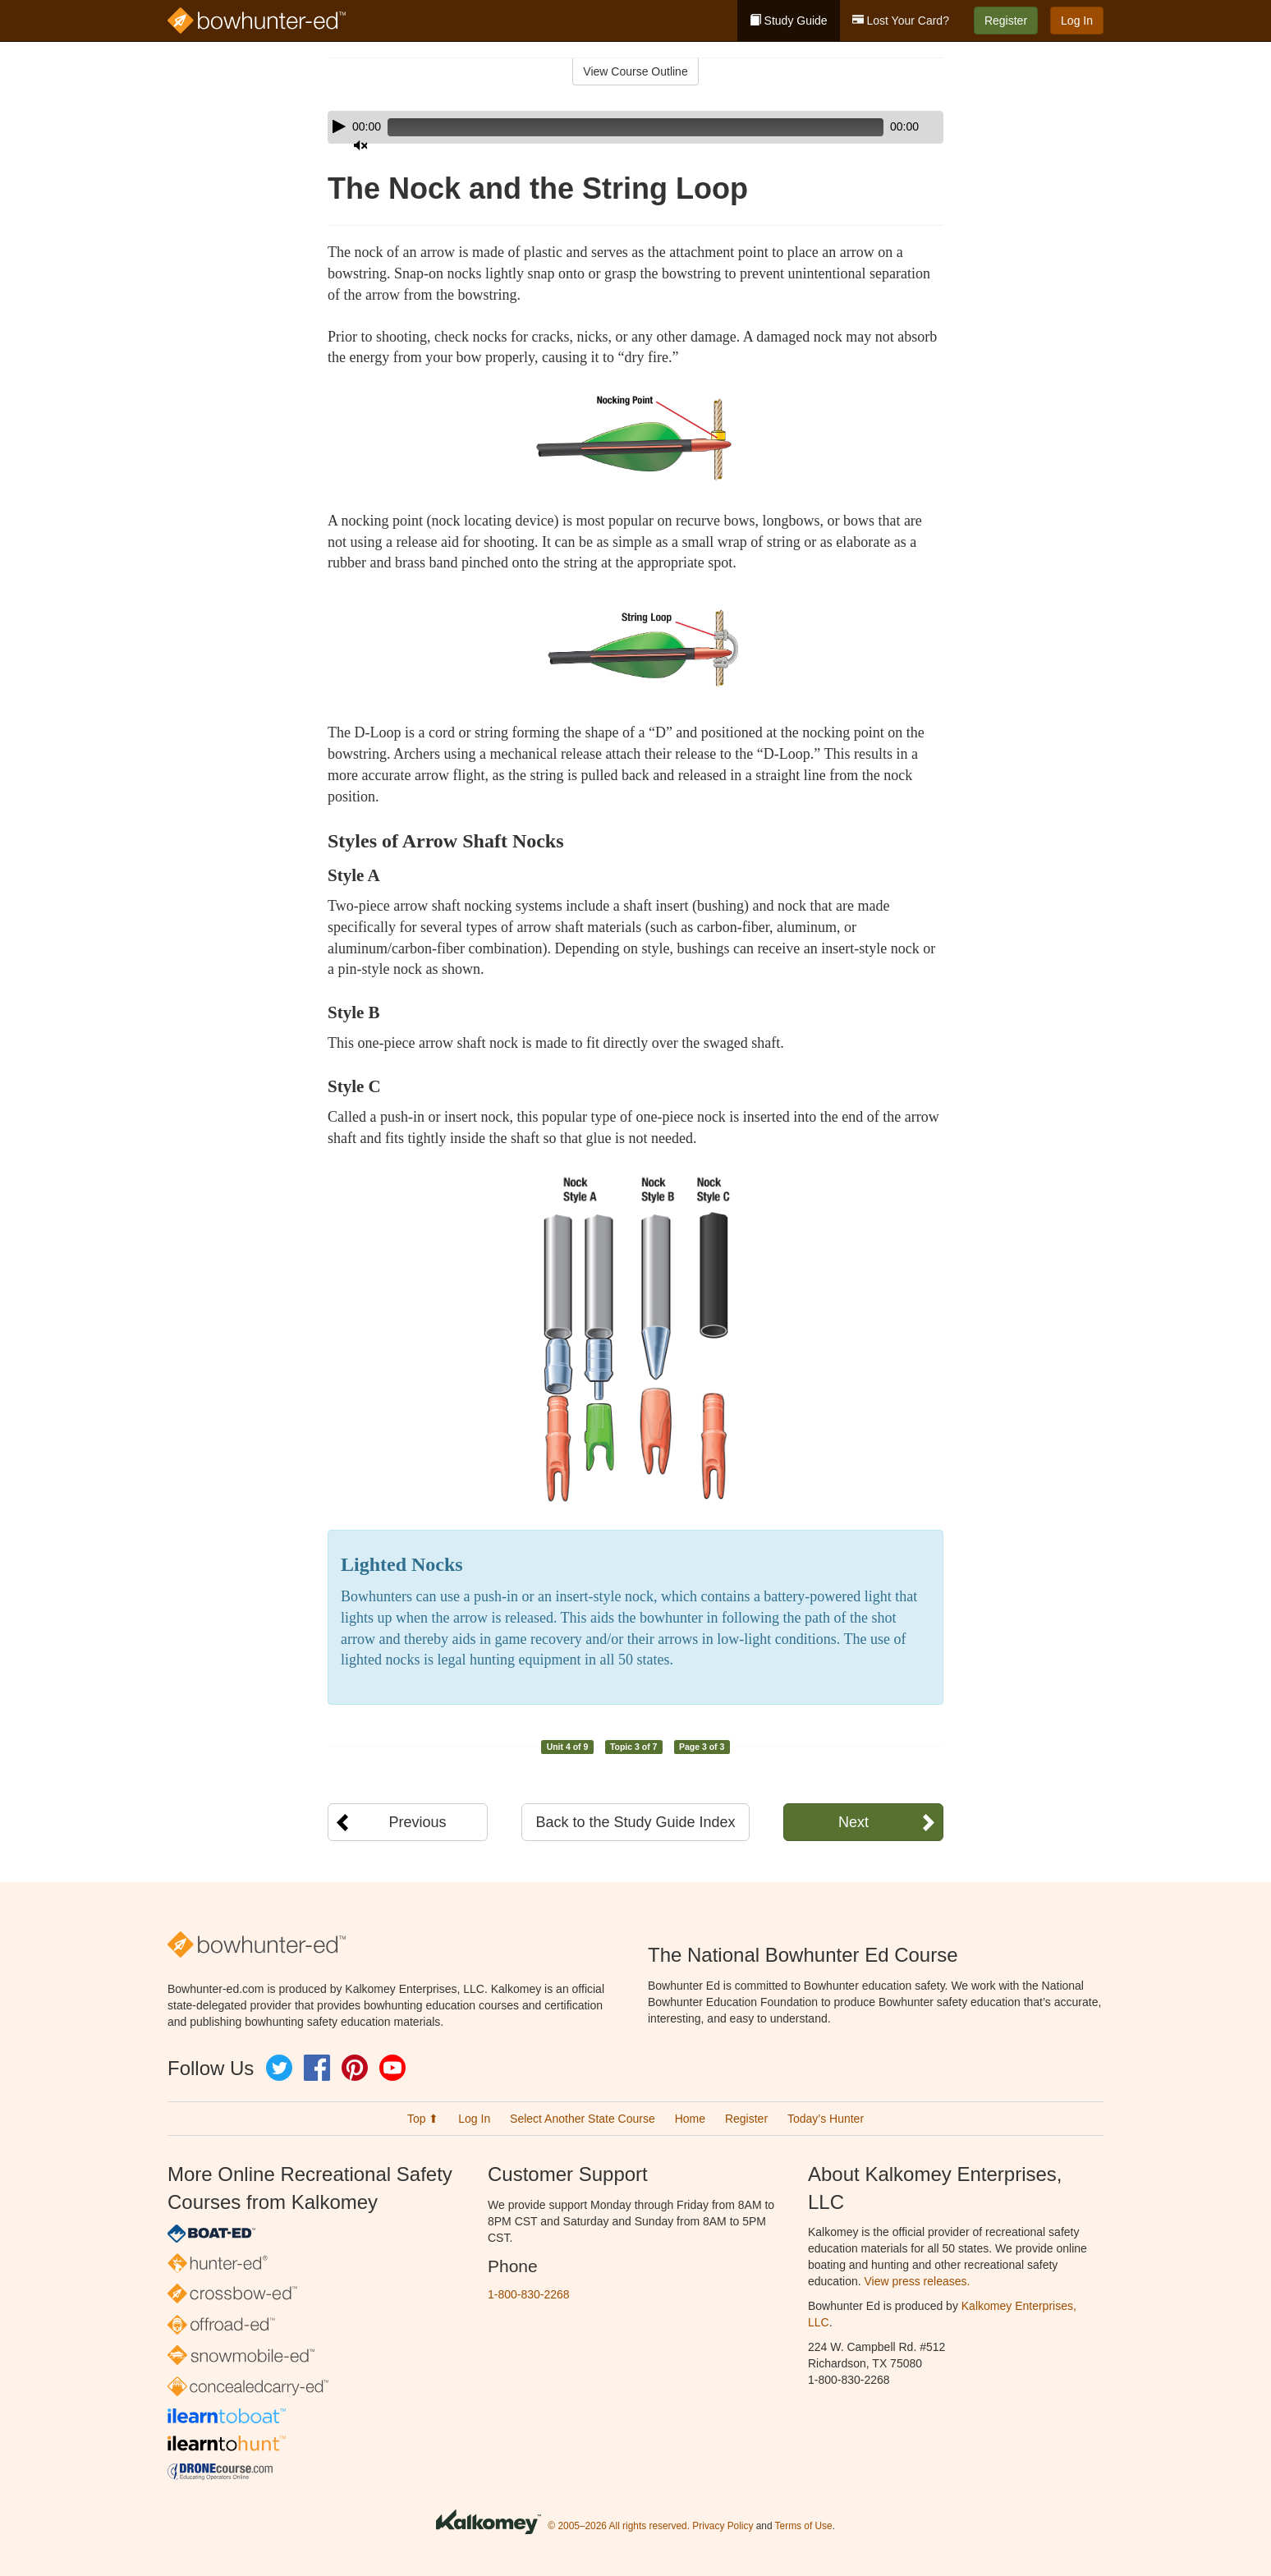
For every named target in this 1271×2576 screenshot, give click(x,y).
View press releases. (917, 2281)
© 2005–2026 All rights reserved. (619, 2526)
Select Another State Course (582, 2118)
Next (853, 1822)
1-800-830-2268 (529, 2294)
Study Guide (789, 20)
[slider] (612, 127)
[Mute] (885, 127)
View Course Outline (635, 71)
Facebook (317, 2068)
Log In (1077, 20)
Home (690, 2118)
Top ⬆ (422, 2118)
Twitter (279, 2068)
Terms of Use (804, 2526)
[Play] (339, 126)
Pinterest (355, 2068)
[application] (635, 127)
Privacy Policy (722, 2526)
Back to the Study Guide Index (635, 1822)
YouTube (392, 2068)
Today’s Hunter (825, 2118)
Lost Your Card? (900, 20)
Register (1005, 20)
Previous (417, 1822)
